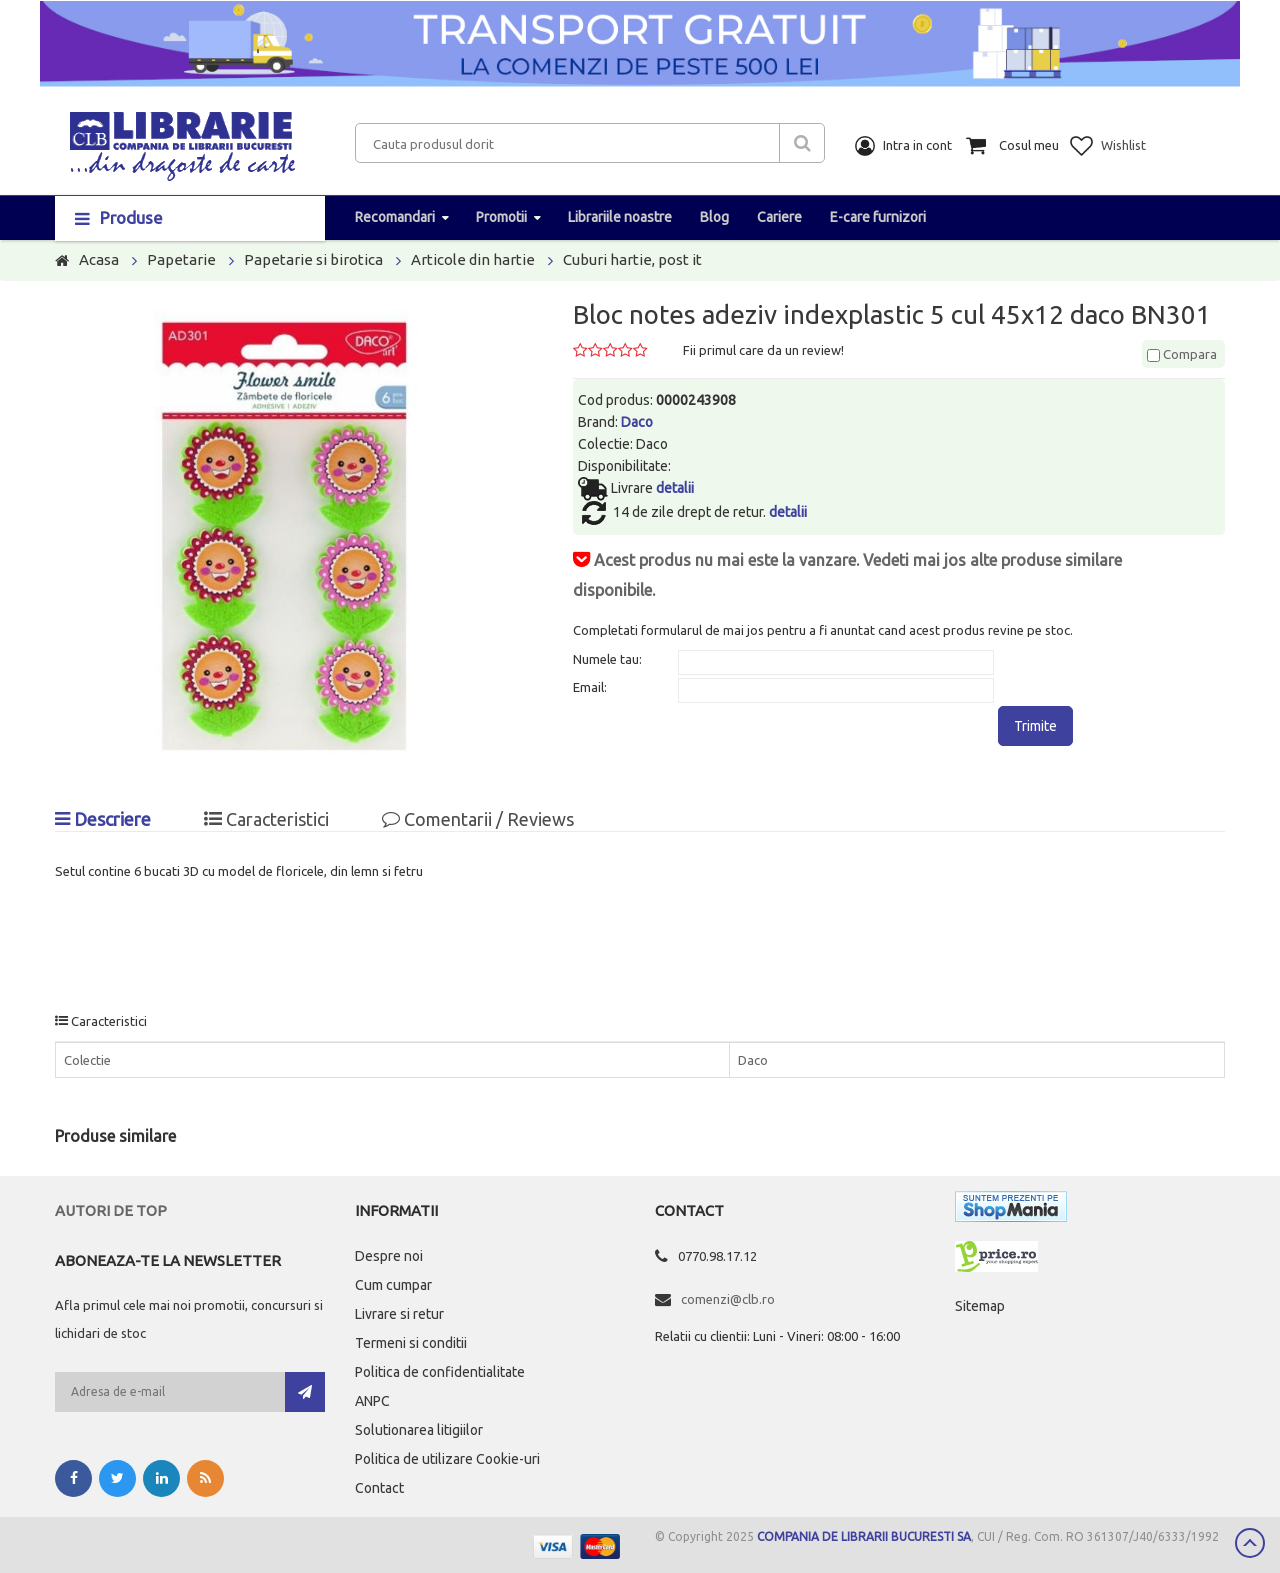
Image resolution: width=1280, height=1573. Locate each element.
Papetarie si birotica (313, 259)
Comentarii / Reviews (478, 819)
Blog (714, 217)
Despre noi (389, 1256)
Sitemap (980, 1306)
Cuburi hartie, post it (632, 259)
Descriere (103, 819)
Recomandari (395, 217)
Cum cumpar (393, 1285)
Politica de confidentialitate (440, 1372)
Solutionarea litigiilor (419, 1430)
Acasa (99, 259)
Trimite (1035, 726)
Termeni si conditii (411, 1343)
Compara (1182, 354)
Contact (379, 1488)
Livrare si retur (399, 1314)
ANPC (372, 1401)
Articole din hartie (473, 259)
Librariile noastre (620, 217)
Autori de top (111, 1210)
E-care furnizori (878, 217)
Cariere (779, 217)
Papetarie (181, 259)
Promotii (501, 217)
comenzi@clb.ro (728, 1299)
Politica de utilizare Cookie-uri (447, 1459)
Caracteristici (266, 819)
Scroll (1250, 1543)
